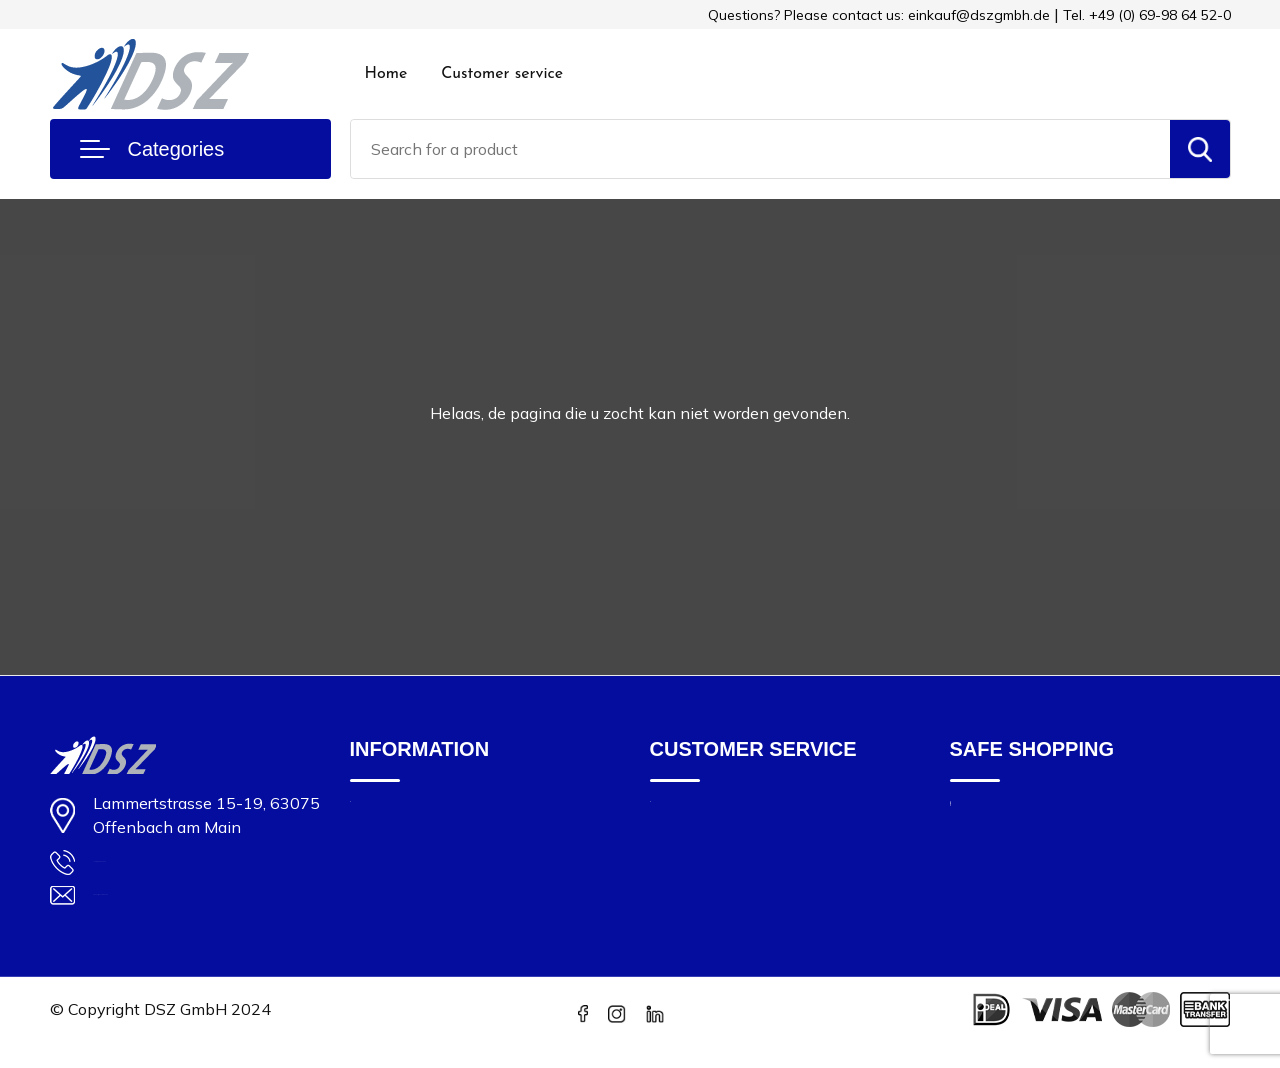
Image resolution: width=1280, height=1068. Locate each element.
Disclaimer (986, 927)
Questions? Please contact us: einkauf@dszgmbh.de (879, 15)
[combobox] (760, 149)
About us (381, 815)
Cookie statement (1012, 843)
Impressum (988, 815)
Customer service (502, 74)
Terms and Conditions (1025, 871)
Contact (677, 815)
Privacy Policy (998, 899)
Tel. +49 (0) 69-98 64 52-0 (1147, 15)
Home (386, 74)
